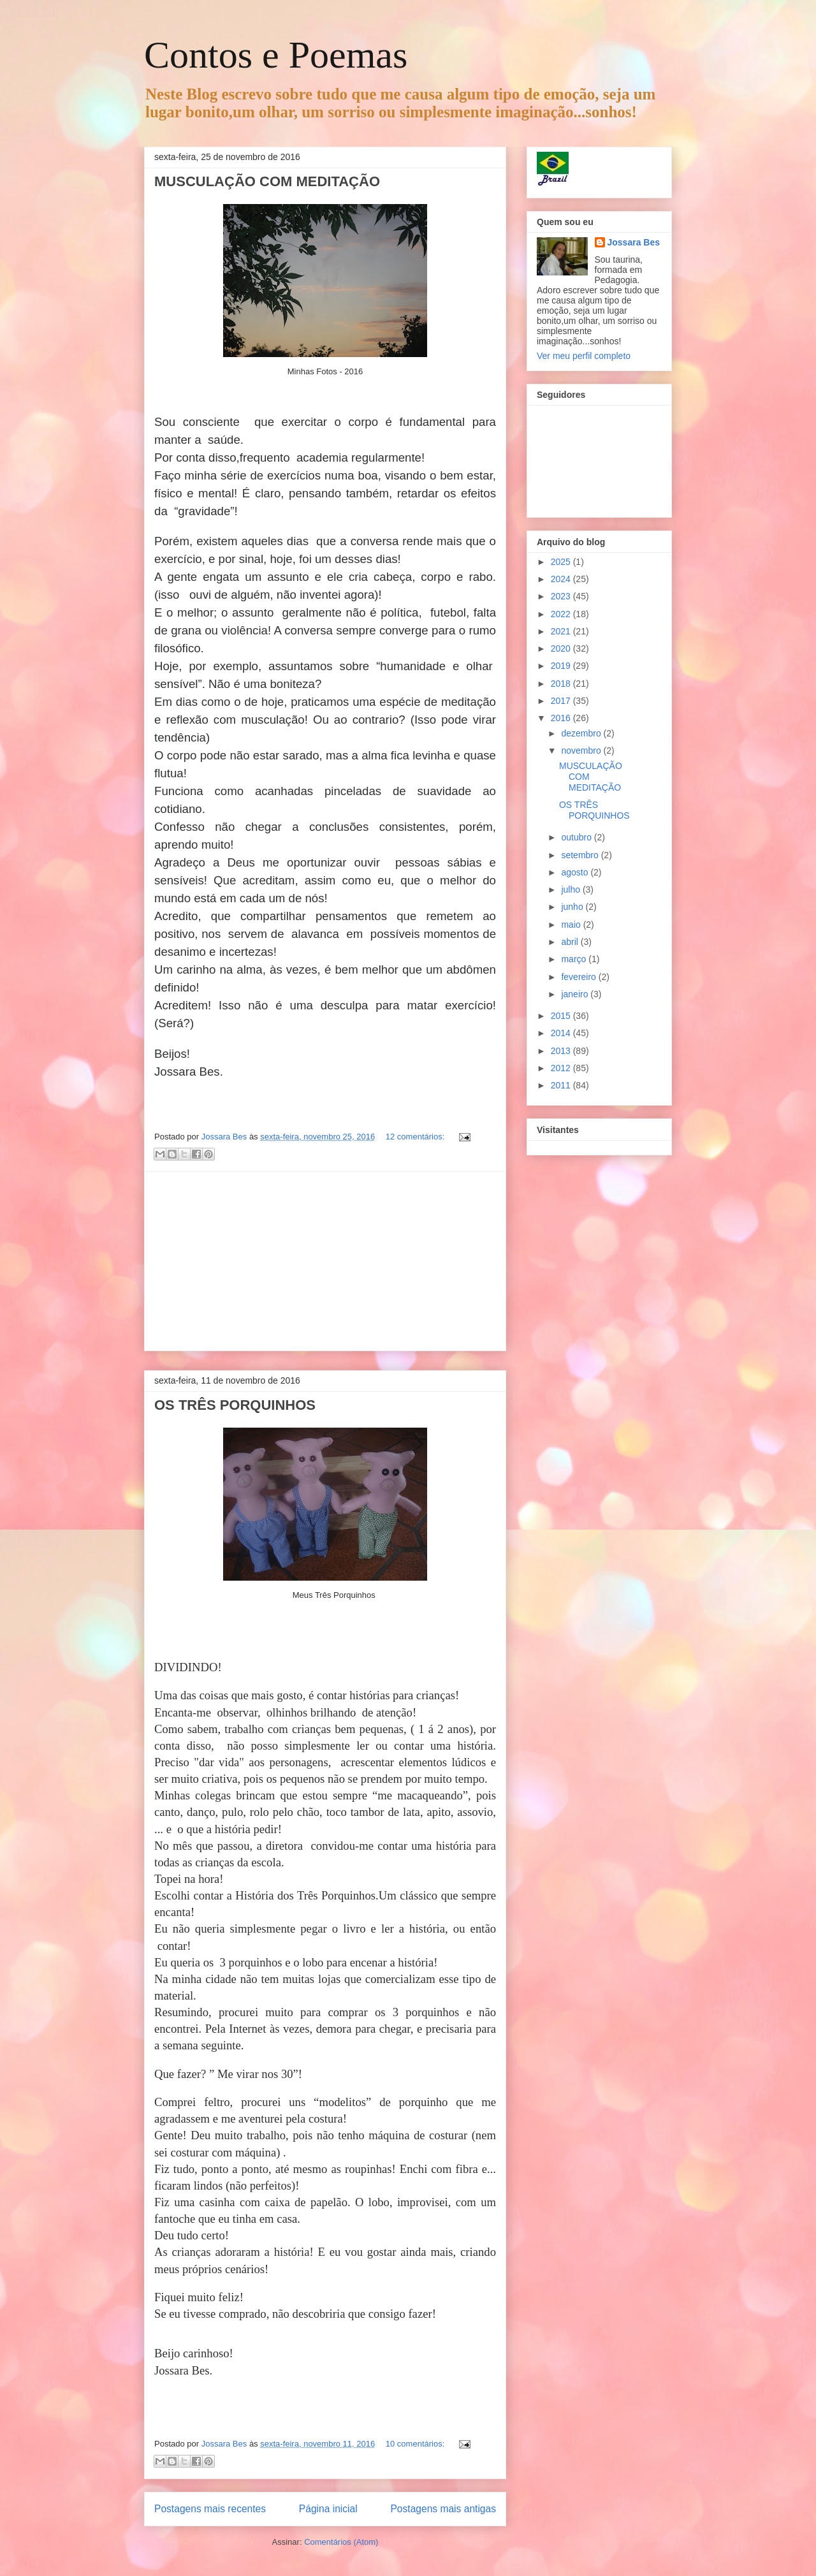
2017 (562, 701)
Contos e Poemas (275, 55)
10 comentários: (416, 2443)
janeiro (575, 994)
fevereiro (579, 977)
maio (572, 924)
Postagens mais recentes (210, 2508)
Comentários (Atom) (341, 2542)
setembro (581, 855)
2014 (562, 1033)
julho (571, 889)
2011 (562, 1085)
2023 (562, 596)
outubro (577, 837)
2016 (562, 718)
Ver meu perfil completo (583, 356)
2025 (562, 562)
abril (570, 942)
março (574, 959)
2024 (562, 579)
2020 (562, 648)
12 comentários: (416, 1136)
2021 (562, 631)
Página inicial (328, 2508)
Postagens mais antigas (443, 2508)
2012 (562, 1068)
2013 (562, 1051)
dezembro (582, 733)
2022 (562, 614)
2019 (562, 666)
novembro (582, 750)
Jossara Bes (634, 242)
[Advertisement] (325, 1261)
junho (573, 907)
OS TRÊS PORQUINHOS (235, 1405)
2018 (562, 683)
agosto (575, 872)
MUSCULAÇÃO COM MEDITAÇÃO (267, 181)
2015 (562, 1016)
